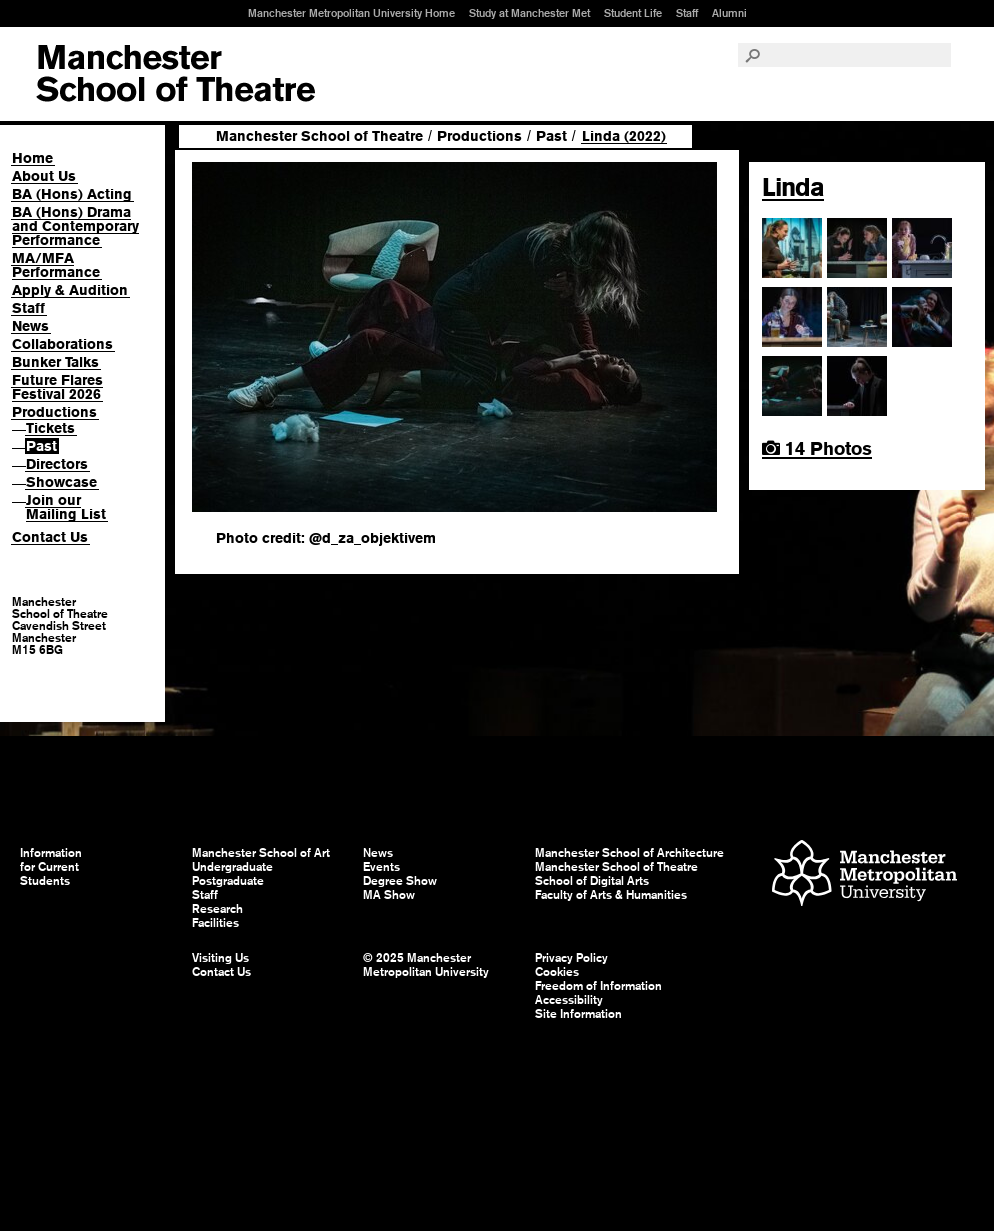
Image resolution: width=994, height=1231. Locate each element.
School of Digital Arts (592, 881)
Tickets (50, 428)
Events (381, 867)
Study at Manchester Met (529, 13)
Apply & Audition (70, 290)
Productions (54, 412)
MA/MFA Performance (56, 265)
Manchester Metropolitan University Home (351, 13)
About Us (44, 176)
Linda (793, 187)
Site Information (578, 1014)
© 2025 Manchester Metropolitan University (426, 965)
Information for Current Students (51, 867)
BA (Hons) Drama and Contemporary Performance (75, 226)
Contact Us (50, 537)
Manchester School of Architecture (629, 853)
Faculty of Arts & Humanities (611, 895)
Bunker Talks (55, 362)
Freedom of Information (598, 986)
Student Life (633, 13)
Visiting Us (220, 958)
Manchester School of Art (175, 74)
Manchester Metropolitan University (864, 875)
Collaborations (62, 344)
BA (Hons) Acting (72, 194)
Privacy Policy (571, 958)
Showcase (61, 482)
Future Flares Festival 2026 (57, 387)
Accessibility (569, 1000)
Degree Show (400, 881)
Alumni (729, 13)
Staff (687, 13)
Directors (57, 464)
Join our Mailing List (66, 507)
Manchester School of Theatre (319, 136)
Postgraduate (228, 881)
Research (217, 909)
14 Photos (817, 448)
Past (41, 446)
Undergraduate (232, 867)
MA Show (389, 895)
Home (32, 158)
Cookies (557, 972)
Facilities (215, 923)
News (30, 326)
